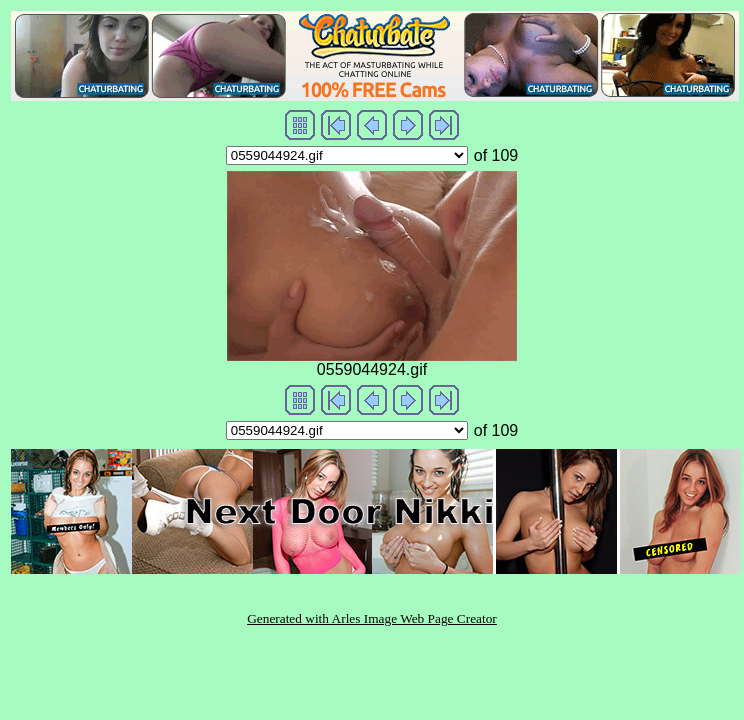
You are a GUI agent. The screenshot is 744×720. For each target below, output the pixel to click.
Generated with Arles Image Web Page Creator (372, 618)
